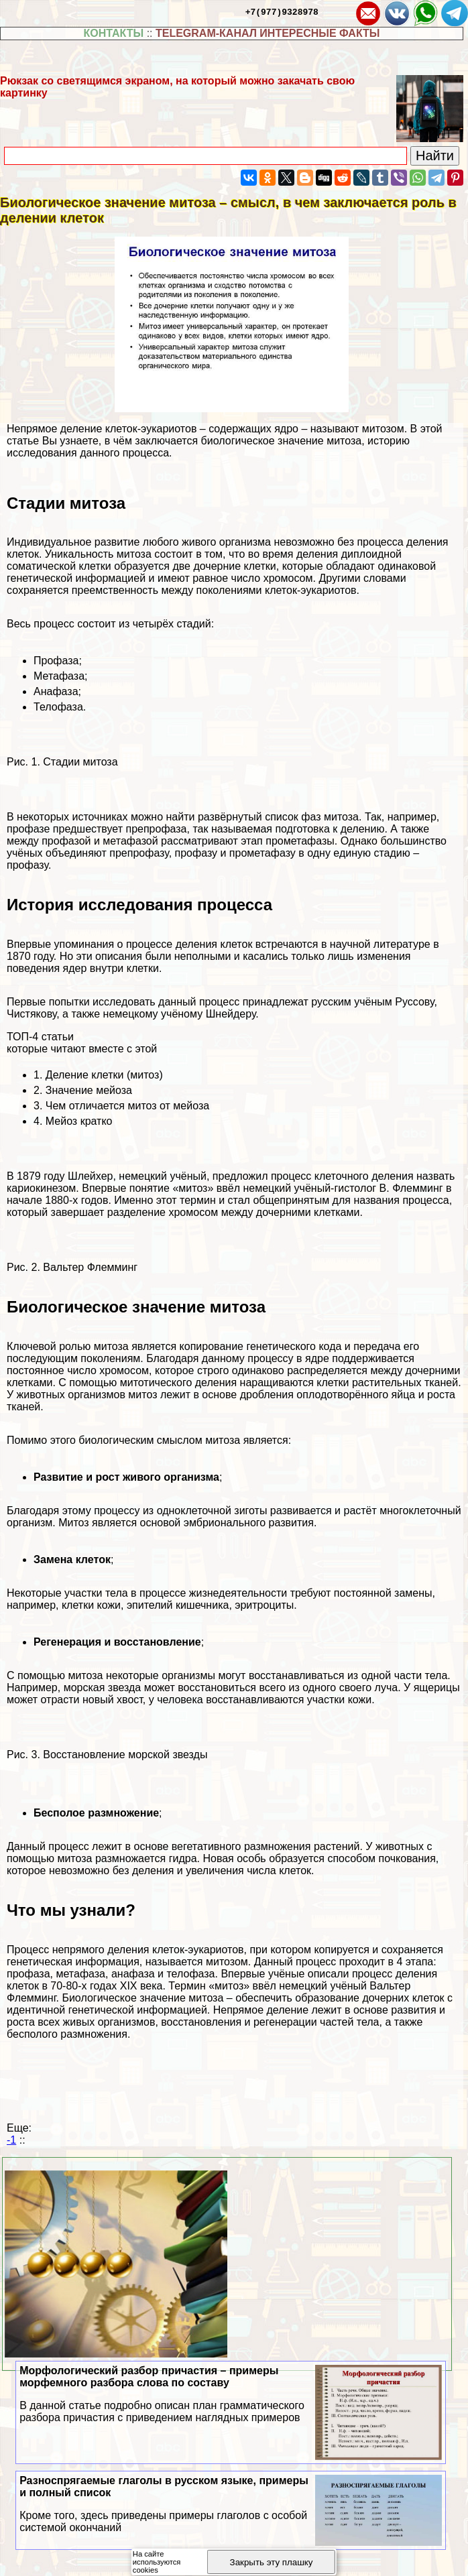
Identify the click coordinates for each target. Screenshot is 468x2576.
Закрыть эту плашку (271, 2562)
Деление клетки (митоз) (104, 1075)
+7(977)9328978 (281, 11)
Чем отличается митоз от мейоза (127, 1105)
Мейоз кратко (79, 1121)
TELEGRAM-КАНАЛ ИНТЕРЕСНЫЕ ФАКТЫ (268, 33)
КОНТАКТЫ (114, 33)
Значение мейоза (89, 1090)
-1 (11, 2140)
